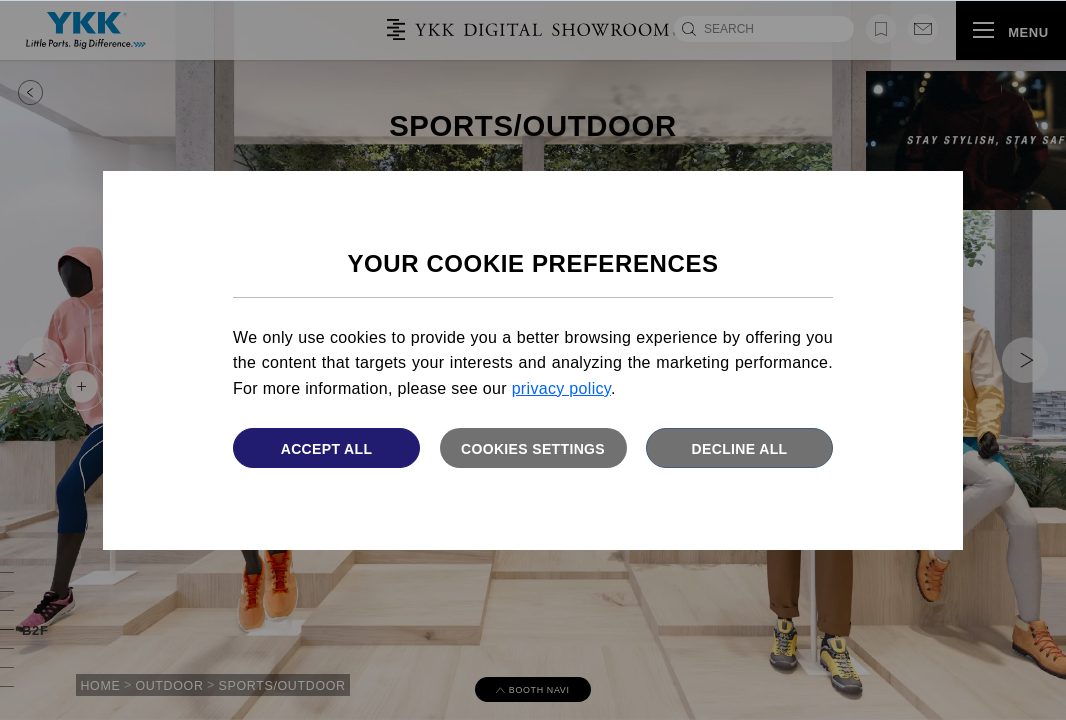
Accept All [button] (327, 449)
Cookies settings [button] (533, 449)
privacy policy (561, 388)
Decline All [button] (740, 449)
